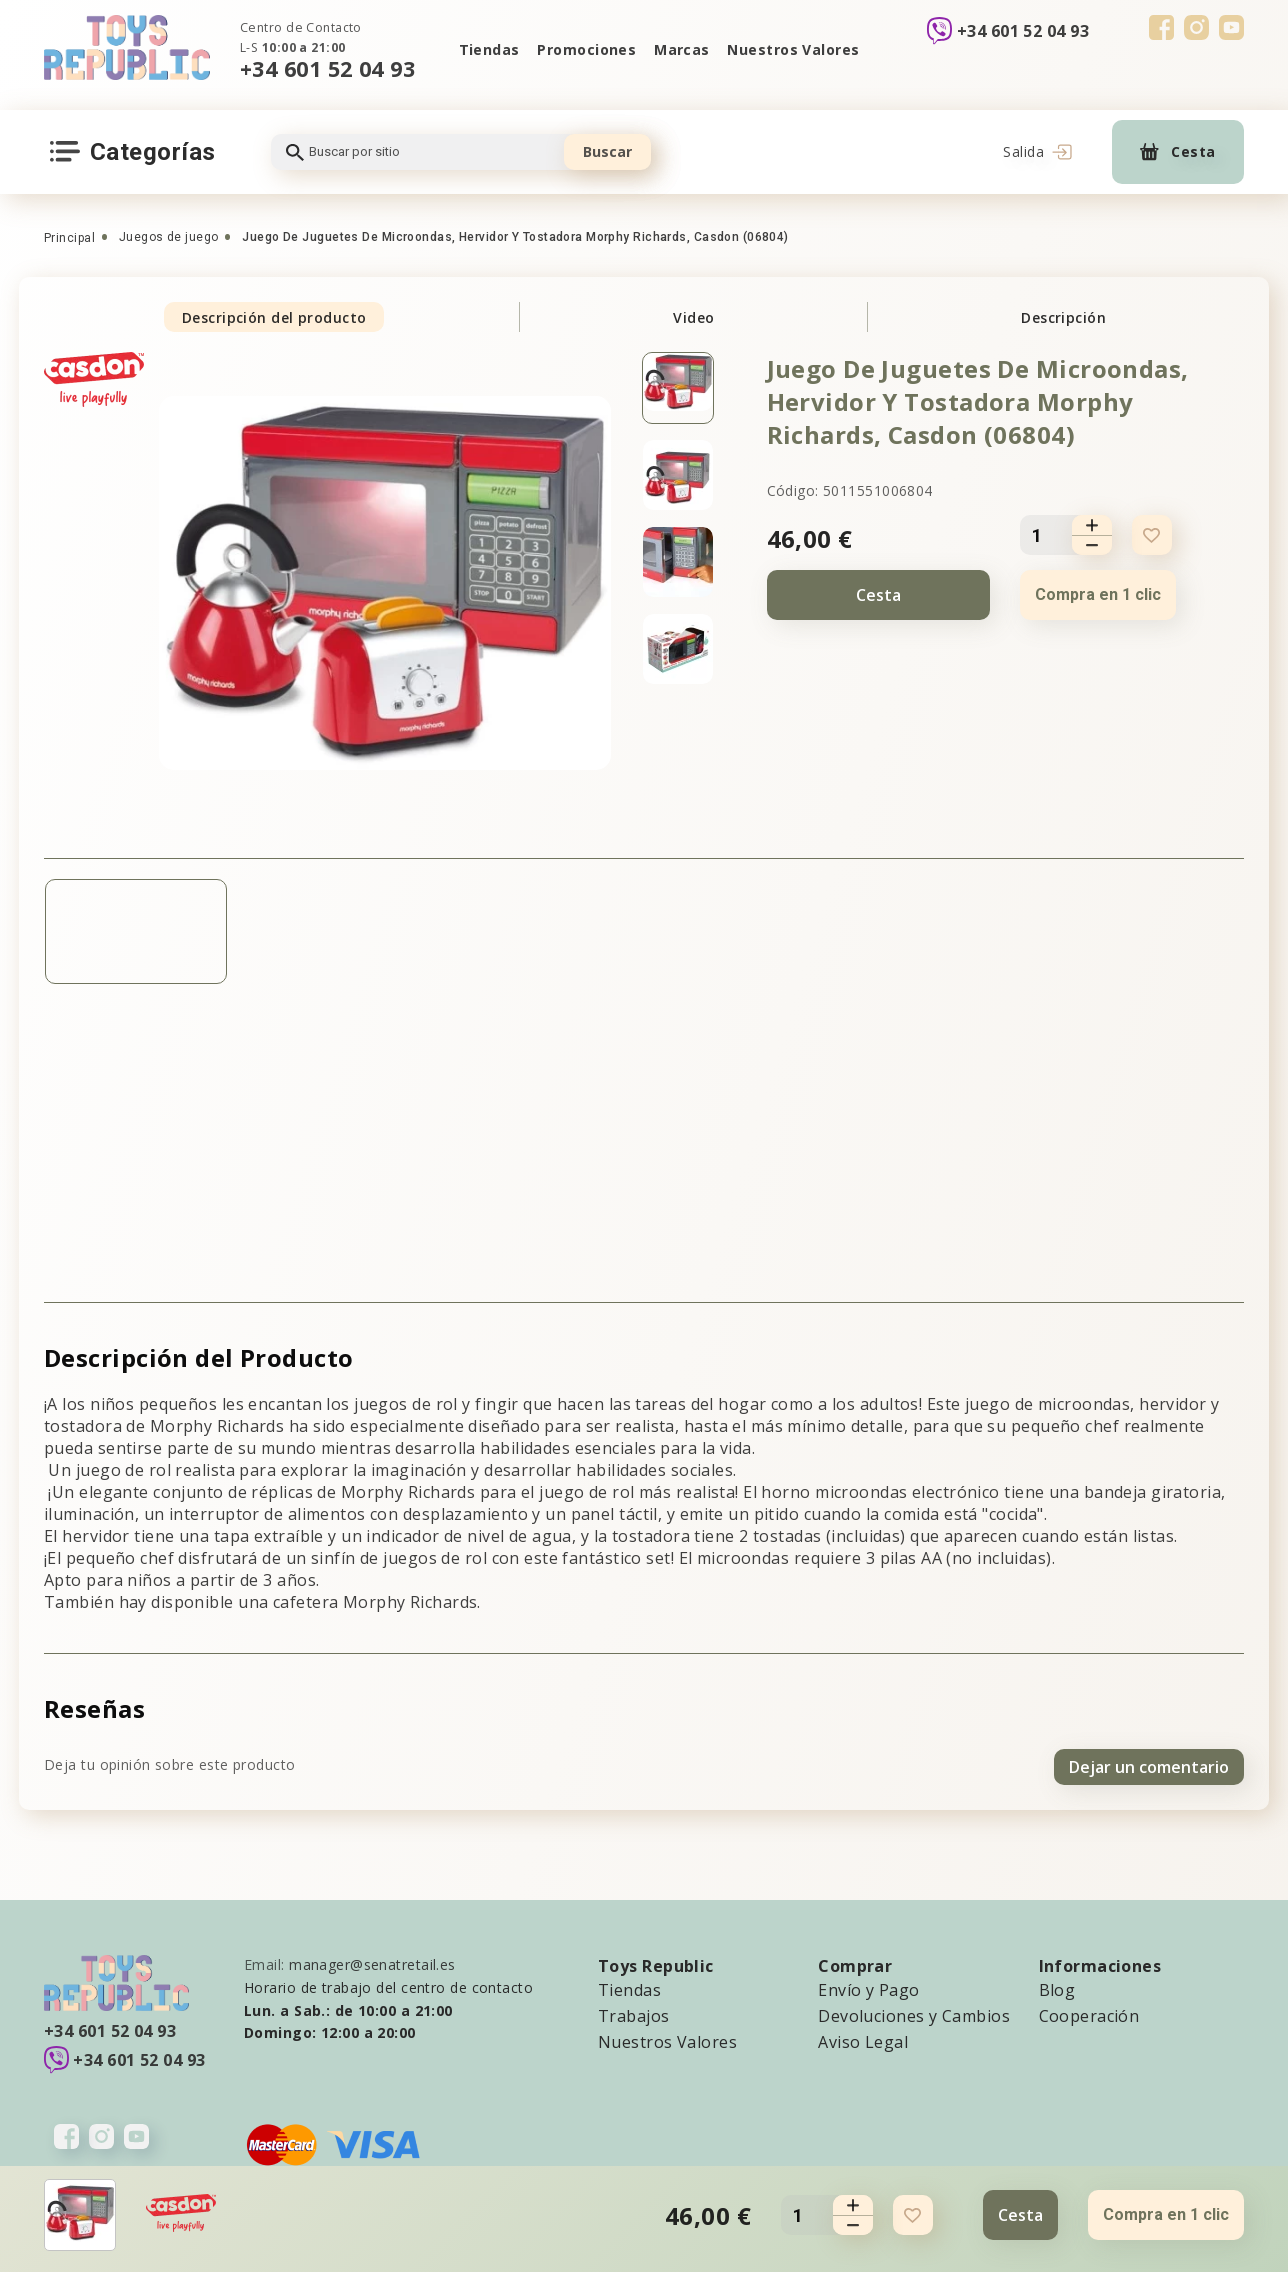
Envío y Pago (868, 1985)
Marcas (683, 49)
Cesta (878, 595)
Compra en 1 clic (1098, 594)
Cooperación (1089, 2011)
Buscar (607, 151)
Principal (69, 238)
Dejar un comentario (1149, 1762)
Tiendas (485, 49)
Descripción (1063, 317)
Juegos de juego (169, 237)
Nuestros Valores (796, 49)
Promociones (585, 49)
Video (693, 317)
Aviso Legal (863, 2037)
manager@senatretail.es (372, 1959)
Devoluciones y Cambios (914, 2011)
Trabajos (634, 2011)
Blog (1057, 1985)
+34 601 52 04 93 (327, 68)
